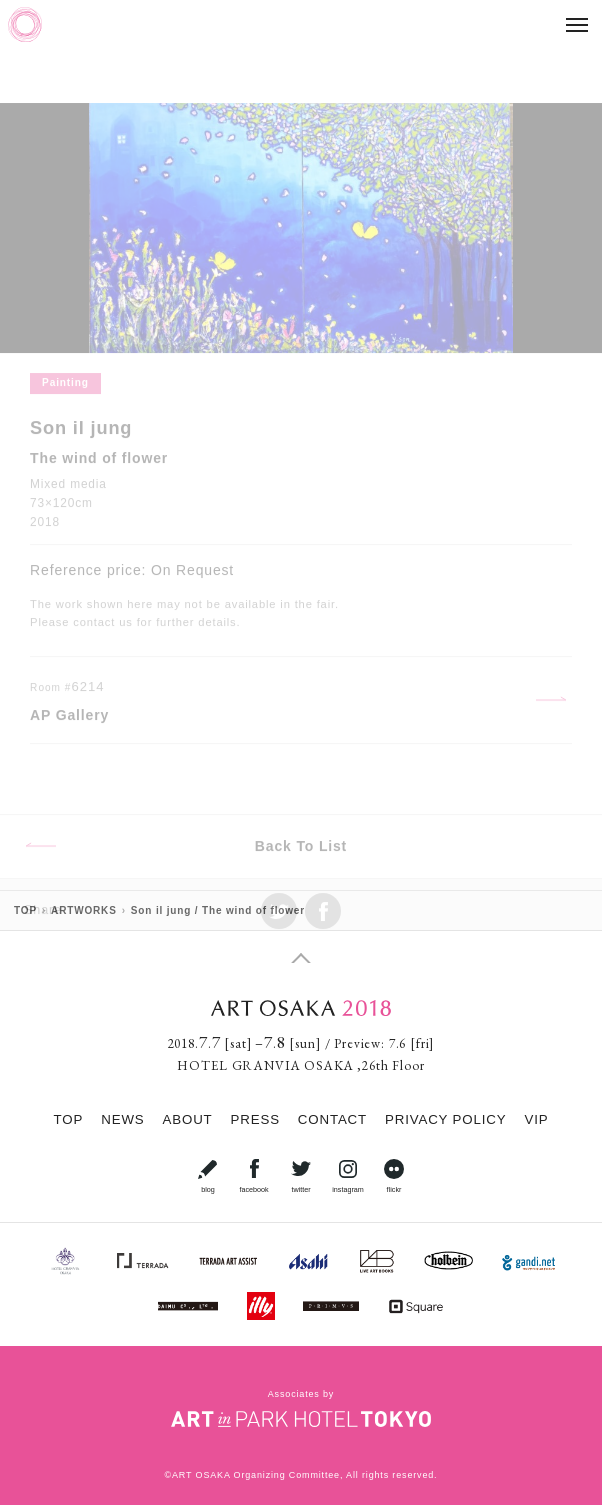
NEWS (122, 1119)
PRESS (255, 1119)
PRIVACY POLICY (445, 1119)
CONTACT (332, 1119)
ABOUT (188, 1119)
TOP (69, 1119)
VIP (536, 1119)
